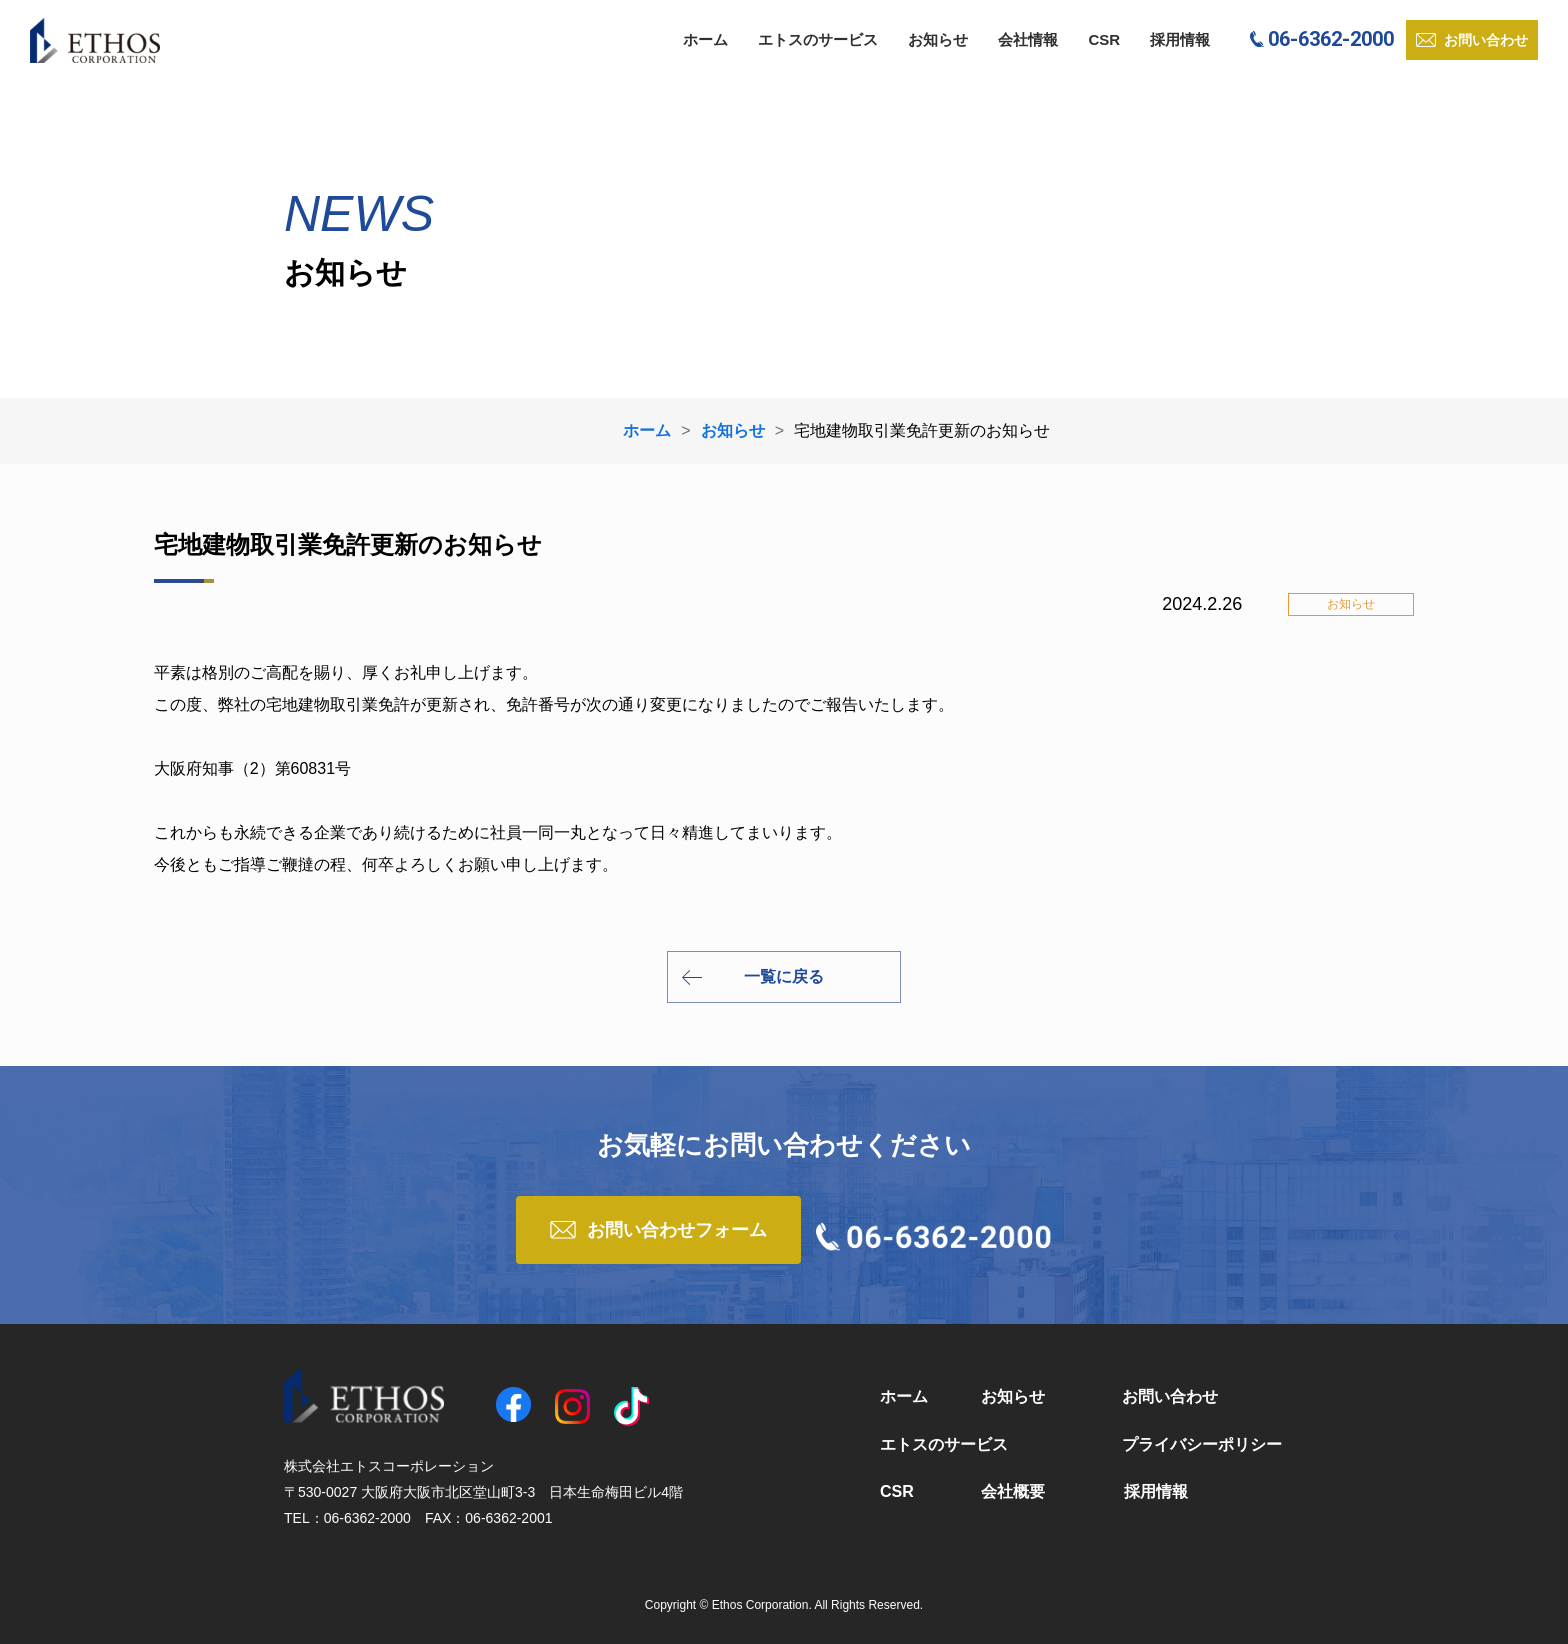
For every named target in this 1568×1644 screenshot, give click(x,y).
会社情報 (1028, 39)
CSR (1104, 39)
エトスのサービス (818, 39)
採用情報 (1180, 39)
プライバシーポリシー (1202, 1444)
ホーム (705, 39)
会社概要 (1013, 1491)
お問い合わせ (1170, 1396)
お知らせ (938, 39)
